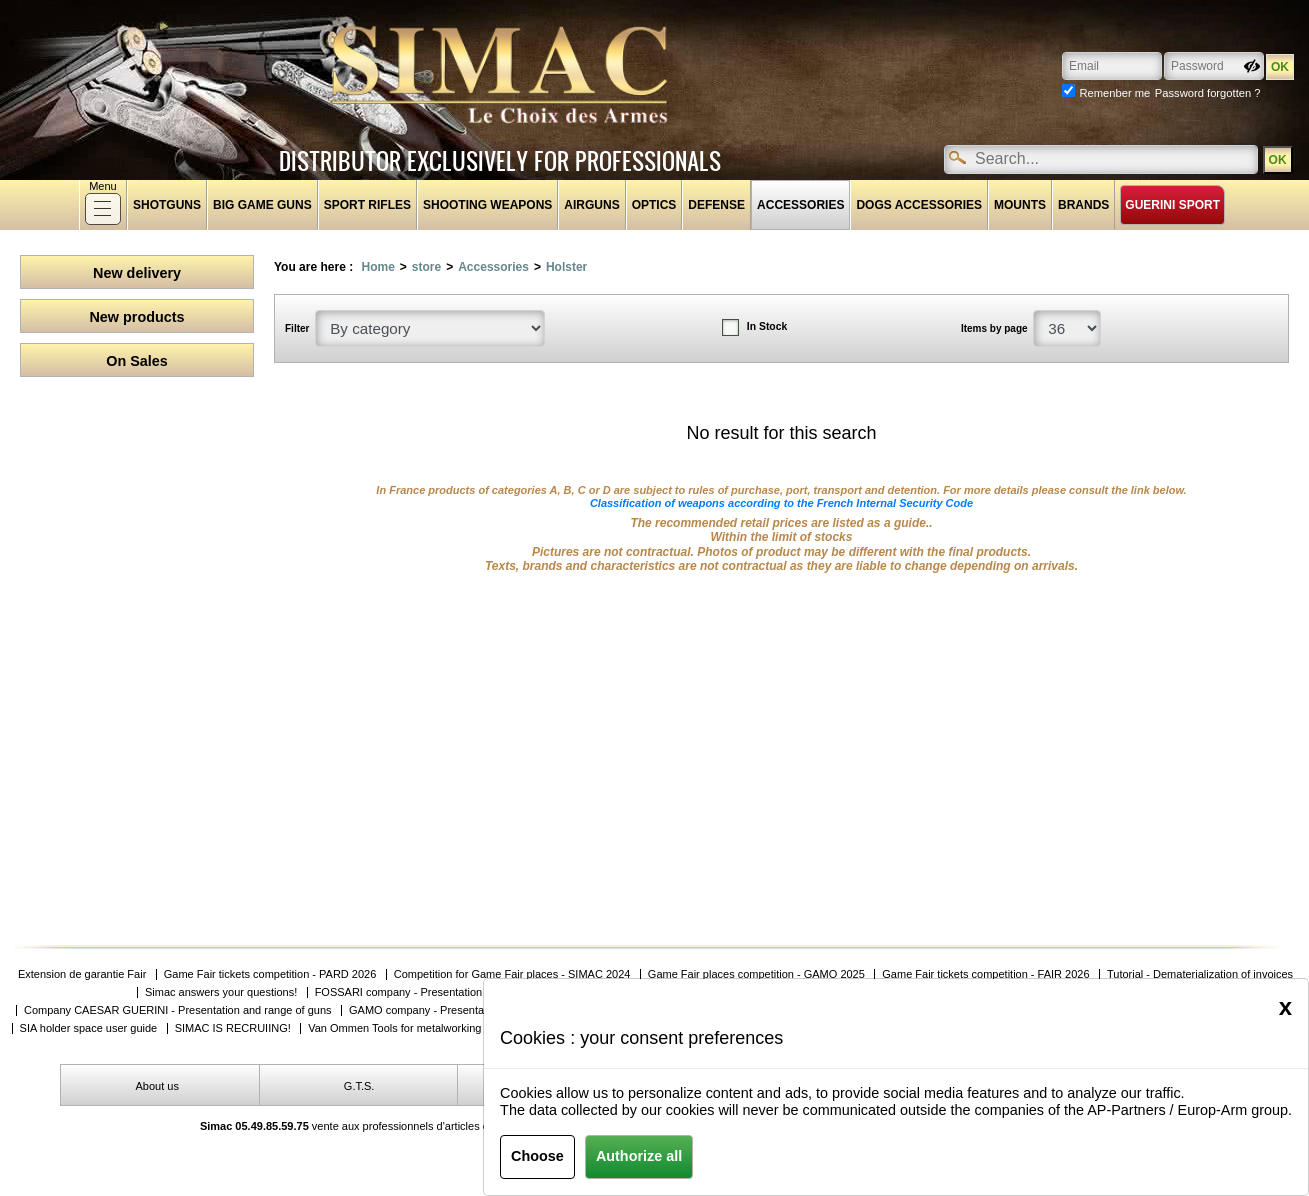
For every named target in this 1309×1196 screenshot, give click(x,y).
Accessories (800, 205)
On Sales (137, 361)
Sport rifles (367, 205)
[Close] (1285, 1007)
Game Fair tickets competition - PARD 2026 (270, 974)
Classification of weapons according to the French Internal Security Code (781, 503)
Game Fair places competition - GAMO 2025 (756, 974)
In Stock (767, 326)
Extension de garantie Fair (82, 974)
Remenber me (1114, 93)
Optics (654, 205)
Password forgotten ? (1208, 93)
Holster (566, 267)
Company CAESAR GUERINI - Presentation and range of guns (178, 1010)
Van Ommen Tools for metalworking (394, 1028)
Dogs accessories (919, 205)
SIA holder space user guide (89, 1028)
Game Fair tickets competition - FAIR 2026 (985, 974)
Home (377, 267)
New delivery (137, 273)
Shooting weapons (487, 205)
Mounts (1020, 205)
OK (1277, 160)
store (426, 267)
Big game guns (262, 205)
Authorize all (639, 1156)
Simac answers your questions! (221, 992)
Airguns (591, 205)
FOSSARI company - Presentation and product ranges (447, 992)
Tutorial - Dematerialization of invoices (1200, 974)
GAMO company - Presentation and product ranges (474, 1010)
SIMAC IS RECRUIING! (233, 1028)
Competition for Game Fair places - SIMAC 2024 (512, 974)
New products (136, 317)
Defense (716, 205)
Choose (537, 1156)
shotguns (167, 205)
